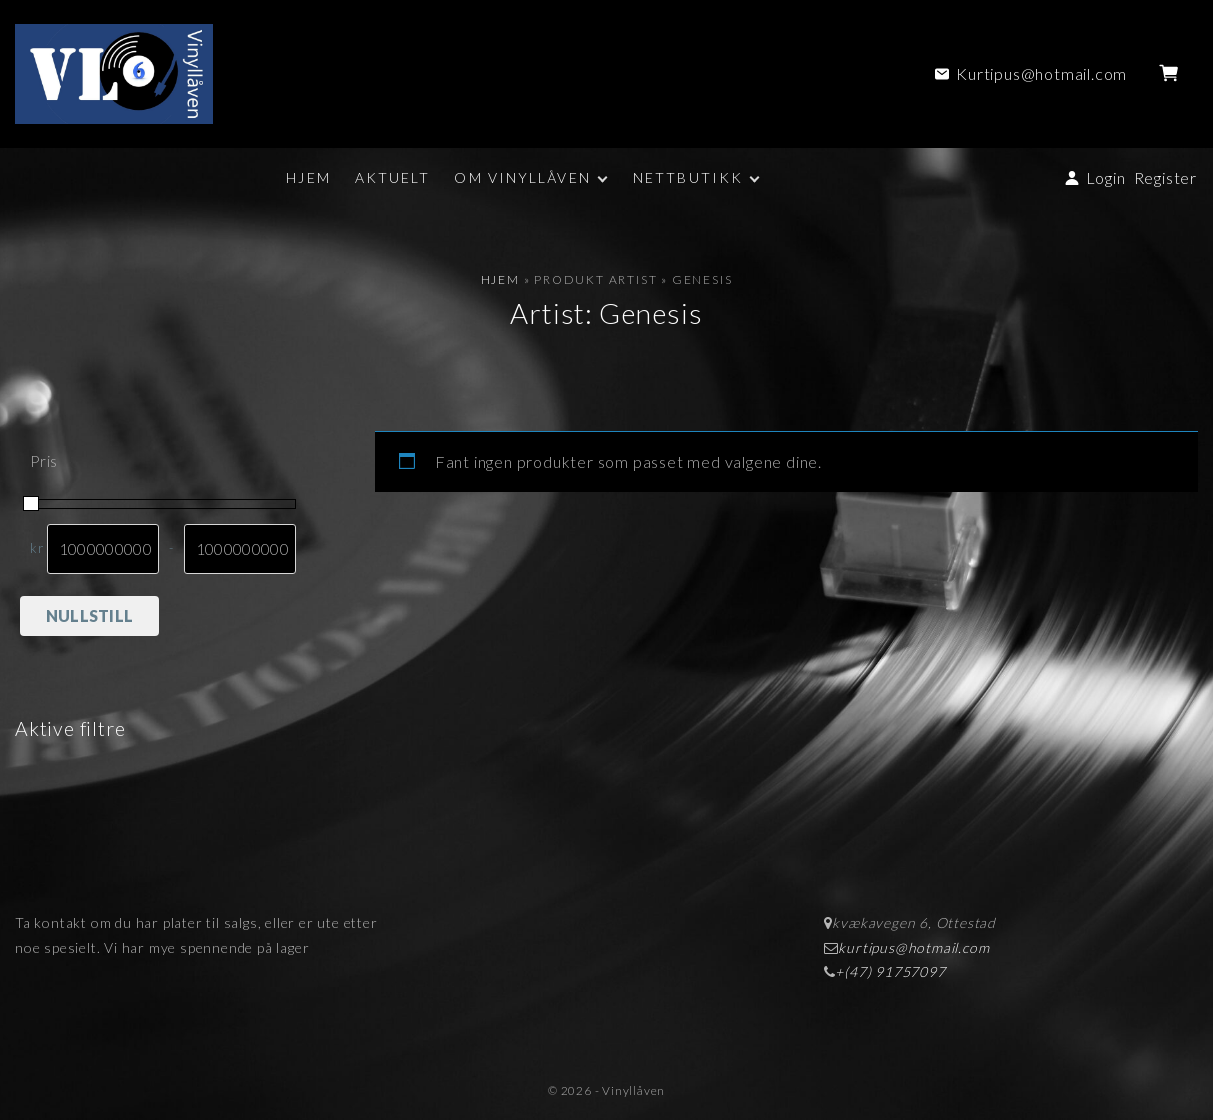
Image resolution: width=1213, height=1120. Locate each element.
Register (1165, 177)
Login (1106, 177)
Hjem (500, 279)
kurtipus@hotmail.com (913, 947)
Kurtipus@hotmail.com (1041, 73)
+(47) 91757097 (890, 971)
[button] (1172, 74)
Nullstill (90, 615)
